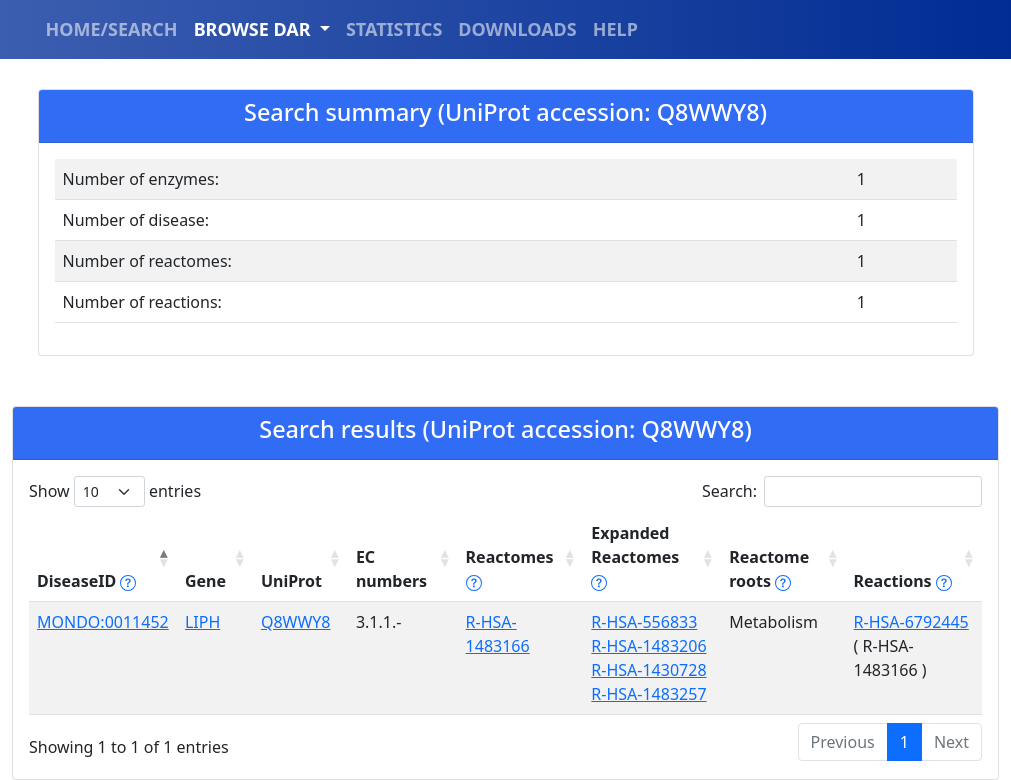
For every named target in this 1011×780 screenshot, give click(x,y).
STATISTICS (394, 29)
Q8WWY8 (296, 622)
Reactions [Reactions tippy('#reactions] (903, 581)
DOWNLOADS (517, 29)
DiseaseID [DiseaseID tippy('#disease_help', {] (86, 581)
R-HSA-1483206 (648, 646)
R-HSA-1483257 (648, 694)
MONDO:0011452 (103, 622)
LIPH (202, 622)
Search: (842, 491)
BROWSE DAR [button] (255, 29)
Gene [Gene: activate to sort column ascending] (205, 581)
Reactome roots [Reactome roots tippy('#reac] (769, 569)
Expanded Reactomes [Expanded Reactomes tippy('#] (635, 557)
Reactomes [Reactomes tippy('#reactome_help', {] (510, 569)
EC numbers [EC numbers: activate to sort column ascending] (391, 569)
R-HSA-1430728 (648, 670)
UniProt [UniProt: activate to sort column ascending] (291, 581)
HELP (615, 29)
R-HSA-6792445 (911, 622)
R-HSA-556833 (644, 622)
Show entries (115, 491)
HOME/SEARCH (112, 29)
